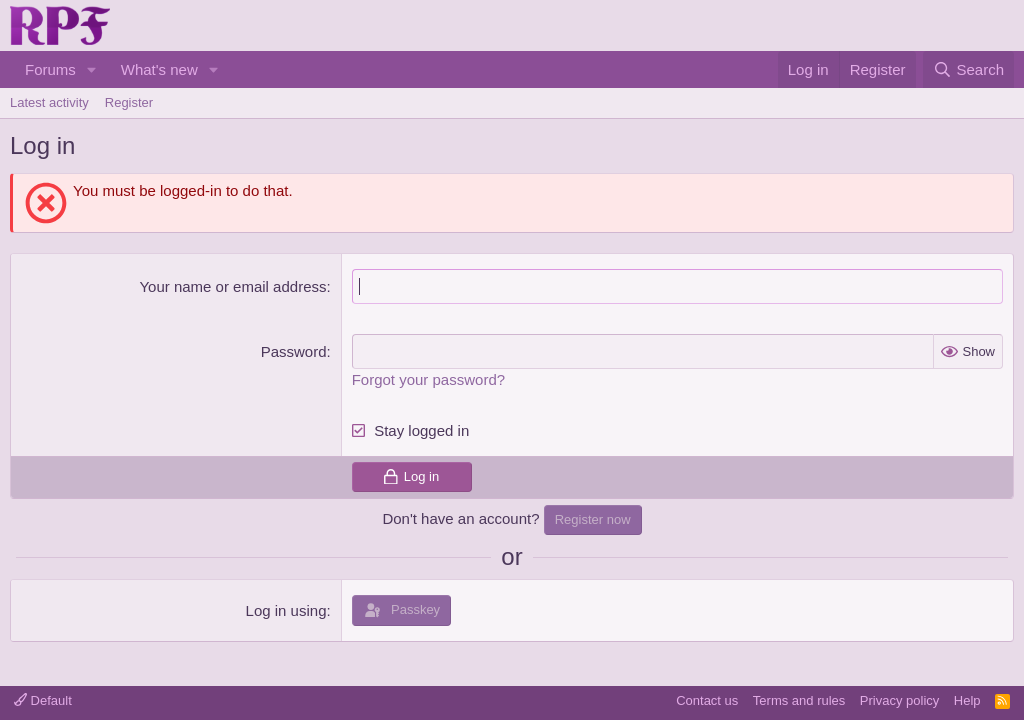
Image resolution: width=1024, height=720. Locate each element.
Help (967, 700)
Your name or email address (232, 286)
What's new (159, 69)
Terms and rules (799, 700)
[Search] (968, 69)
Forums (50, 69)
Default (43, 700)
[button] (92, 69)
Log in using (286, 610)
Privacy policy (899, 700)
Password (294, 351)
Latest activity (49, 102)
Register (129, 102)
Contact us (707, 700)
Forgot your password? (428, 379)
